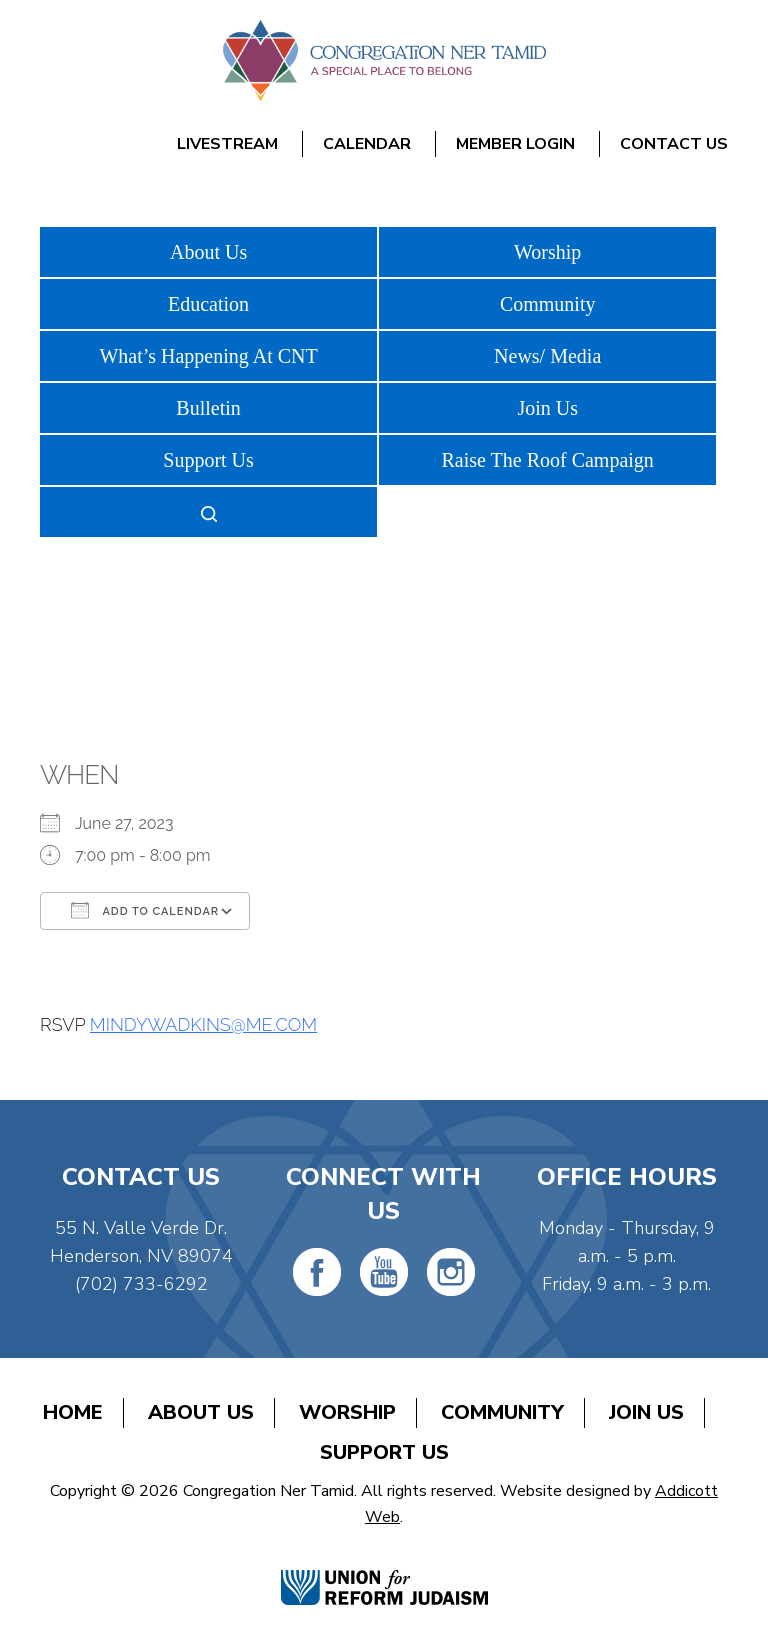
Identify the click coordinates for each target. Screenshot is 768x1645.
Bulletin (208, 408)
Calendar (367, 144)
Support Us (208, 460)
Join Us (547, 408)
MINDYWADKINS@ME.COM (203, 1024)
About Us (208, 252)
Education (208, 304)
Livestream (227, 144)
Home (73, 1412)
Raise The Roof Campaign (547, 460)
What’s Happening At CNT (208, 356)
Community (548, 304)
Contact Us (674, 144)
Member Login (515, 144)
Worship (547, 252)
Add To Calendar (145, 910)
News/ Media (547, 356)
